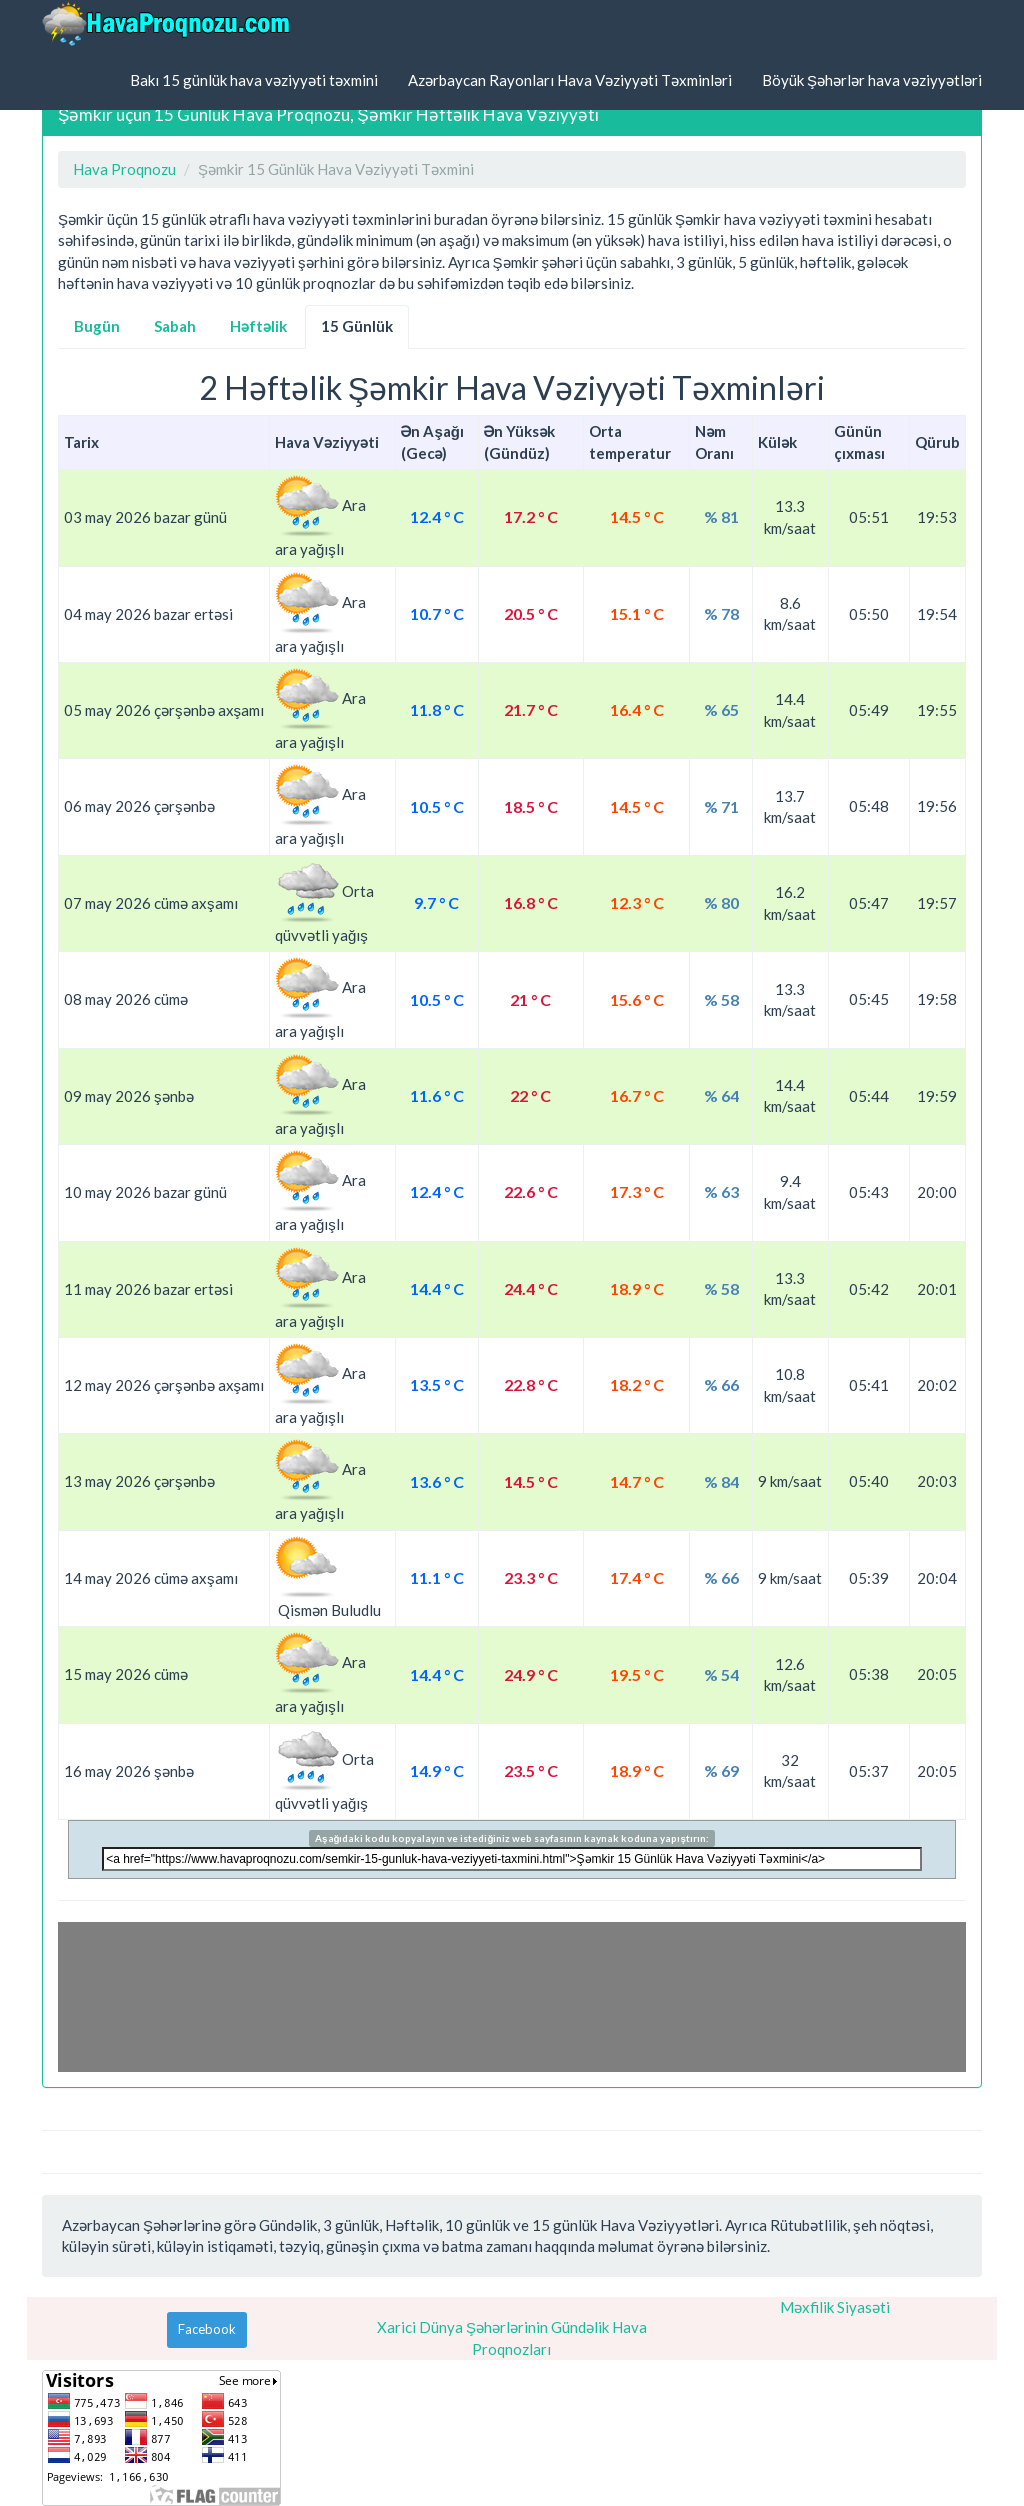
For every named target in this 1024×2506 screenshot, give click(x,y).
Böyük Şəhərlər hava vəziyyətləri (872, 80)
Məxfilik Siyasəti (835, 2307)
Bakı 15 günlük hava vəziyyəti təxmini (254, 80)
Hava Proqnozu (124, 169)
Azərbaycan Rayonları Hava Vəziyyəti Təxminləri (570, 80)
